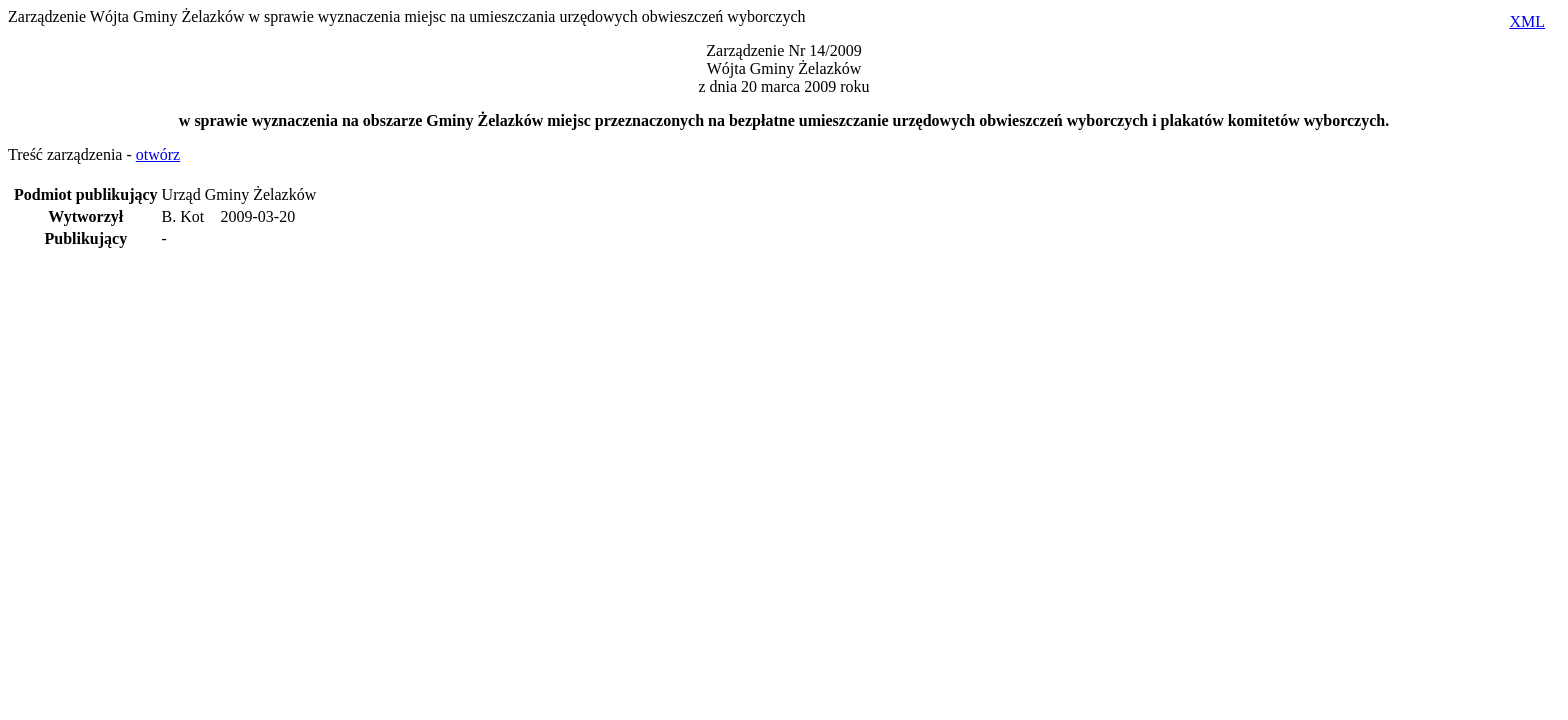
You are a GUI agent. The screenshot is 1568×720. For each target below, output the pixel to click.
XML (1527, 21)
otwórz (158, 154)
